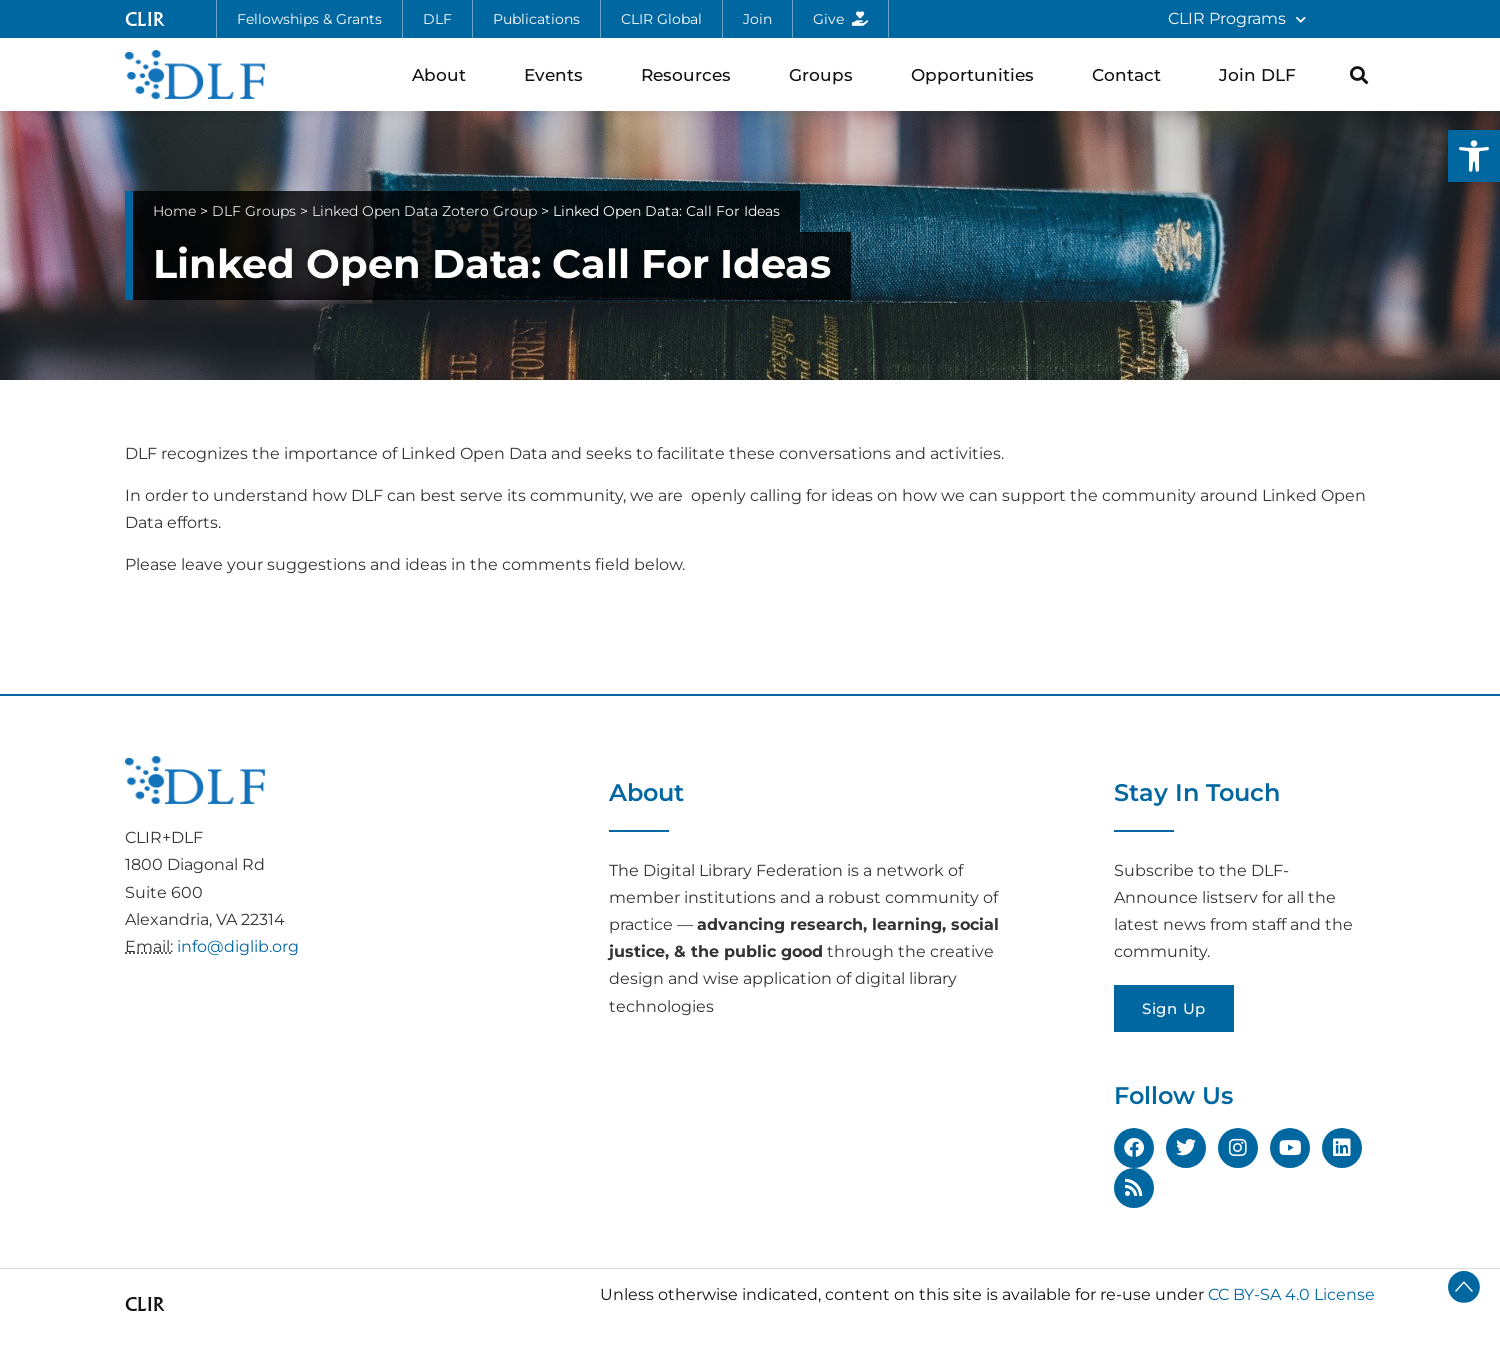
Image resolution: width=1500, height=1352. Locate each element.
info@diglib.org (238, 946)
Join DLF (1262, 74)
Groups (826, 74)
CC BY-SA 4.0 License (1291, 1294)
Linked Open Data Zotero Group (424, 211)
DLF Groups (254, 211)
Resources (691, 74)
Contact (1131, 74)
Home (174, 211)
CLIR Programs (1237, 19)
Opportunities (977, 74)
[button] (1474, 156)
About (444, 74)
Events (558, 74)
